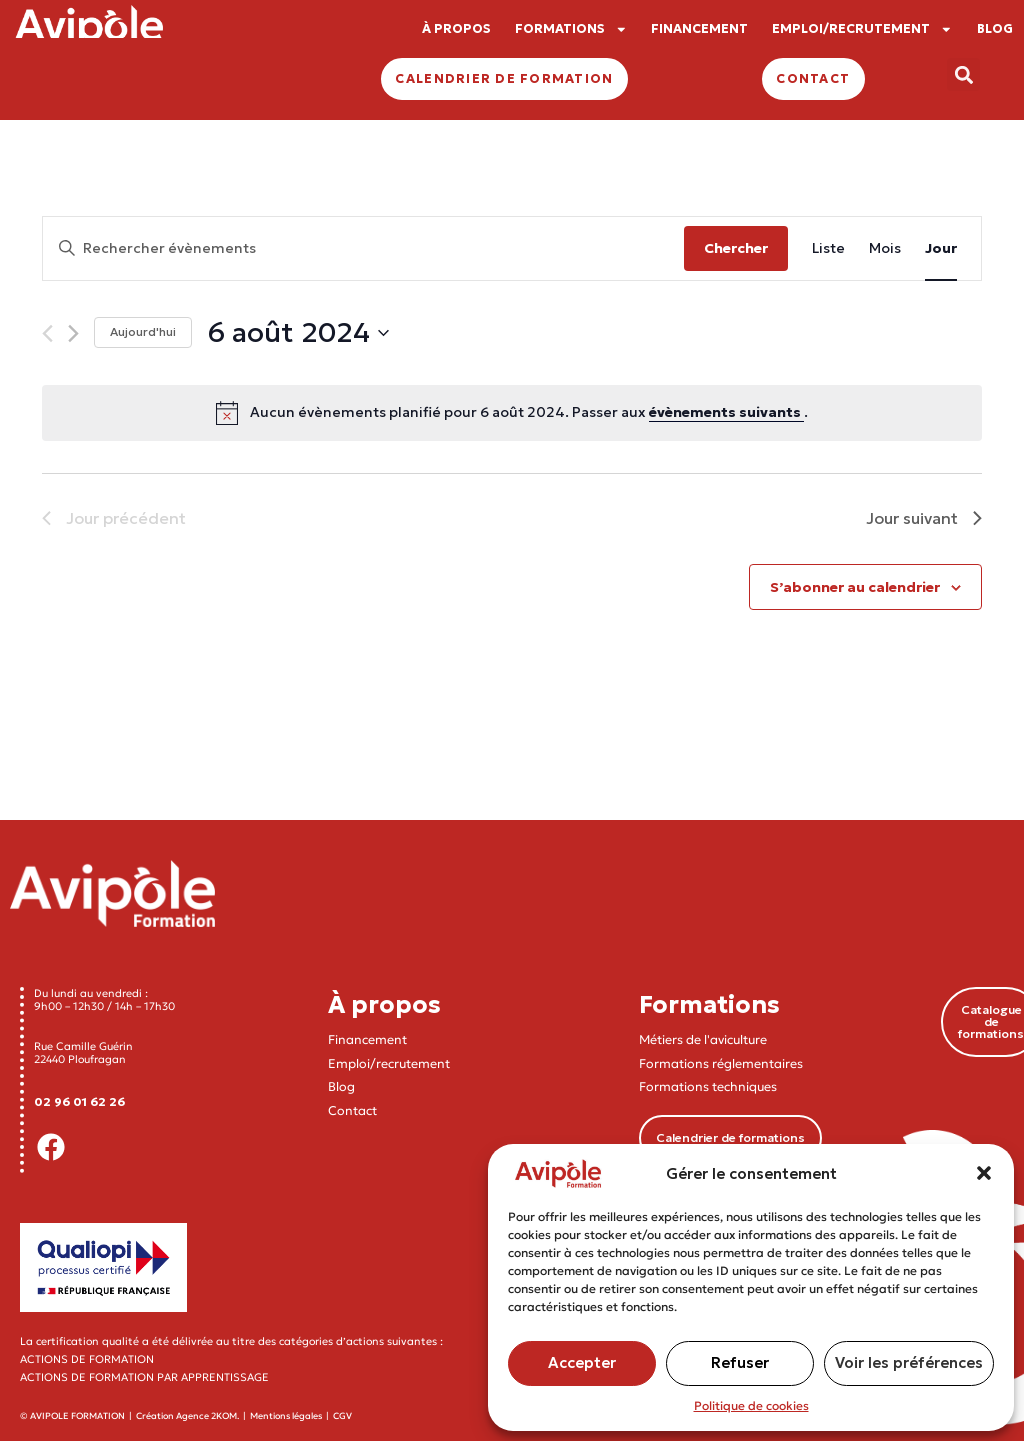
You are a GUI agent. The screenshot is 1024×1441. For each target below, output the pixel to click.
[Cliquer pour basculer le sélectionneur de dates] (298, 333)
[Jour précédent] (47, 333)
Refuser (740, 1362)
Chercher (736, 248)
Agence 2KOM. (207, 1415)
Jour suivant (924, 518)
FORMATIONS (571, 29)
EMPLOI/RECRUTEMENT (862, 29)
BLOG (995, 28)
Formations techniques (708, 1086)
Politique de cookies (751, 1405)
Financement (367, 1039)
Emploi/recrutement (389, 1063)
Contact (352, 1110)
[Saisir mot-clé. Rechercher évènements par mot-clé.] (363, 248)
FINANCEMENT (699, 28)
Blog (341, 1086)
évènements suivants (726, 412)
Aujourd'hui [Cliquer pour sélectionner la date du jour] (143, 331)
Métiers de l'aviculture (703, 1039)
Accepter (582, 1362)
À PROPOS (456, 28)
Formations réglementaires (721, 1063)
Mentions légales (286, 1415)
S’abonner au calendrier (855, 587)
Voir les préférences (909, 1362)
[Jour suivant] (73, 333)
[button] (984, 1173)
